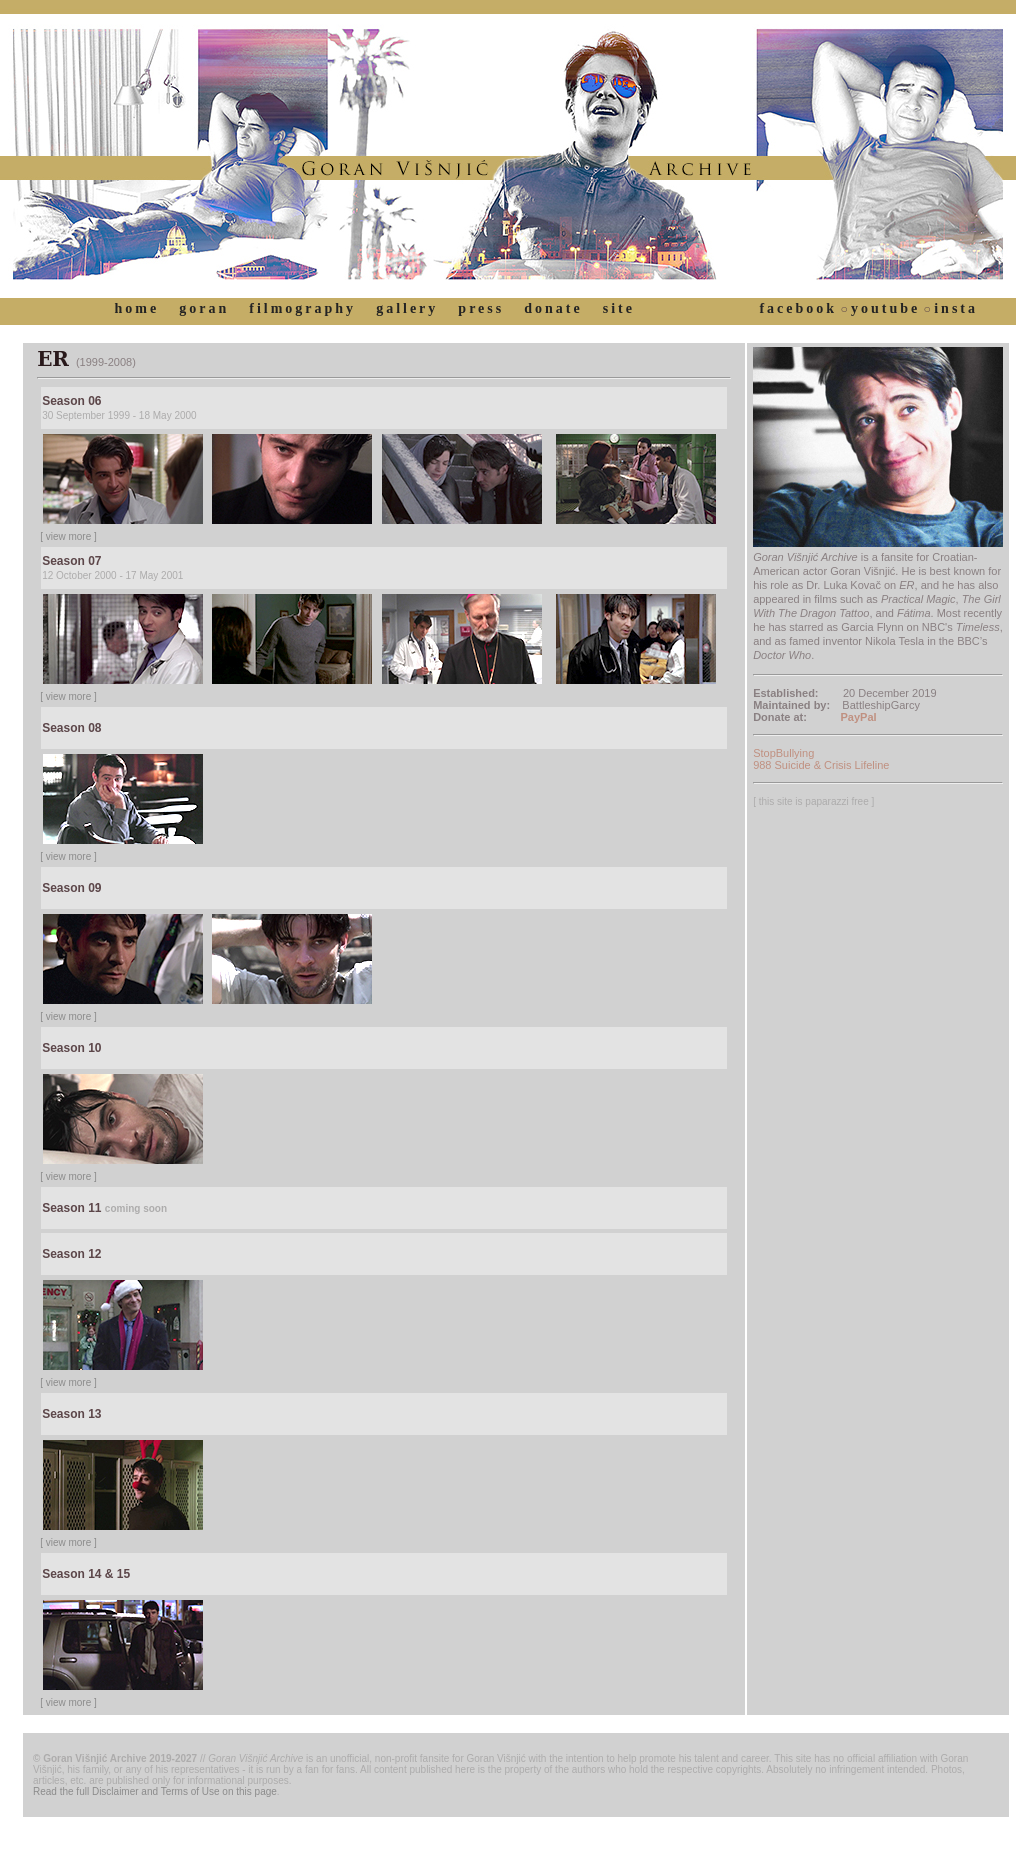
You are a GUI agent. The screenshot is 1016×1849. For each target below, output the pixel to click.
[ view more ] (68, 536)
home (137, 308)
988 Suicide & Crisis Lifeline (821, 765)
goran (204, 308)
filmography (302, 308)
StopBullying (783, 753)
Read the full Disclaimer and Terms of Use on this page (155, 1791)
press (481, 308)
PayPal (859, 717)
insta (956, 308)
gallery (407, 308)
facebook (798, 308)
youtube (885, 308)
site (619, 308)
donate (553, 308)
